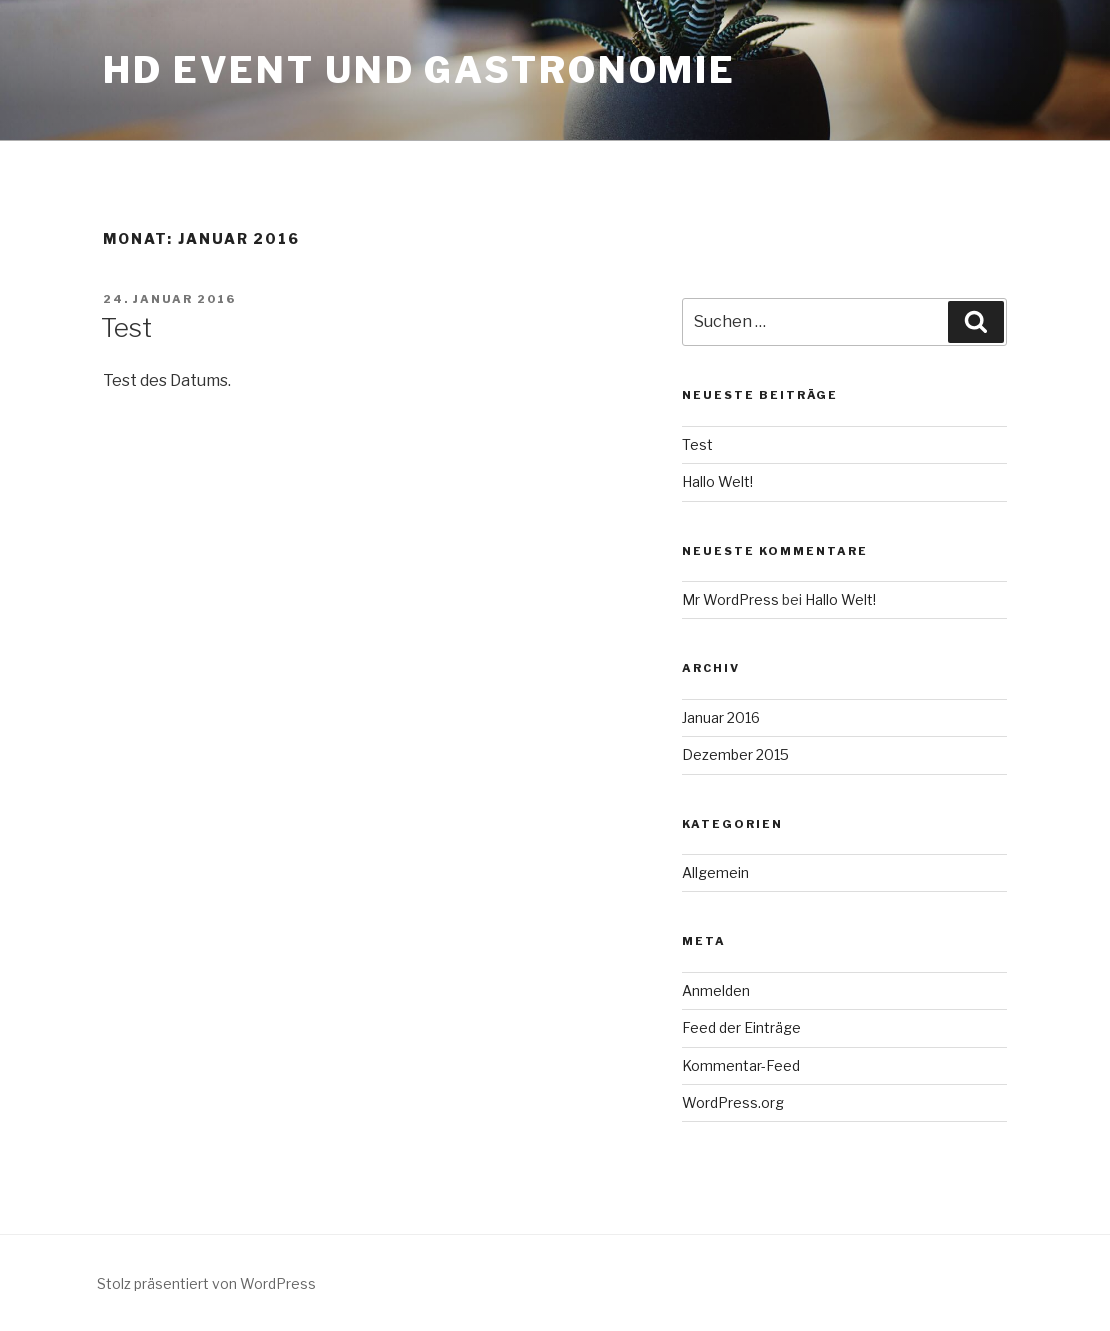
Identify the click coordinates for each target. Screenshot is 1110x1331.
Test (126, 327)
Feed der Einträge (741, 1027)
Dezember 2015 (735, 754)
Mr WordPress (730, 599)
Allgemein (715, 872)
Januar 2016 (721, 717)
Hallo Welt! (717, 481)
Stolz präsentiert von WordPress (206, 1283)
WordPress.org (733, 1102)
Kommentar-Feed (741, 1065)
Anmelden (716, 990)
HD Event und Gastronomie (419, 70)
